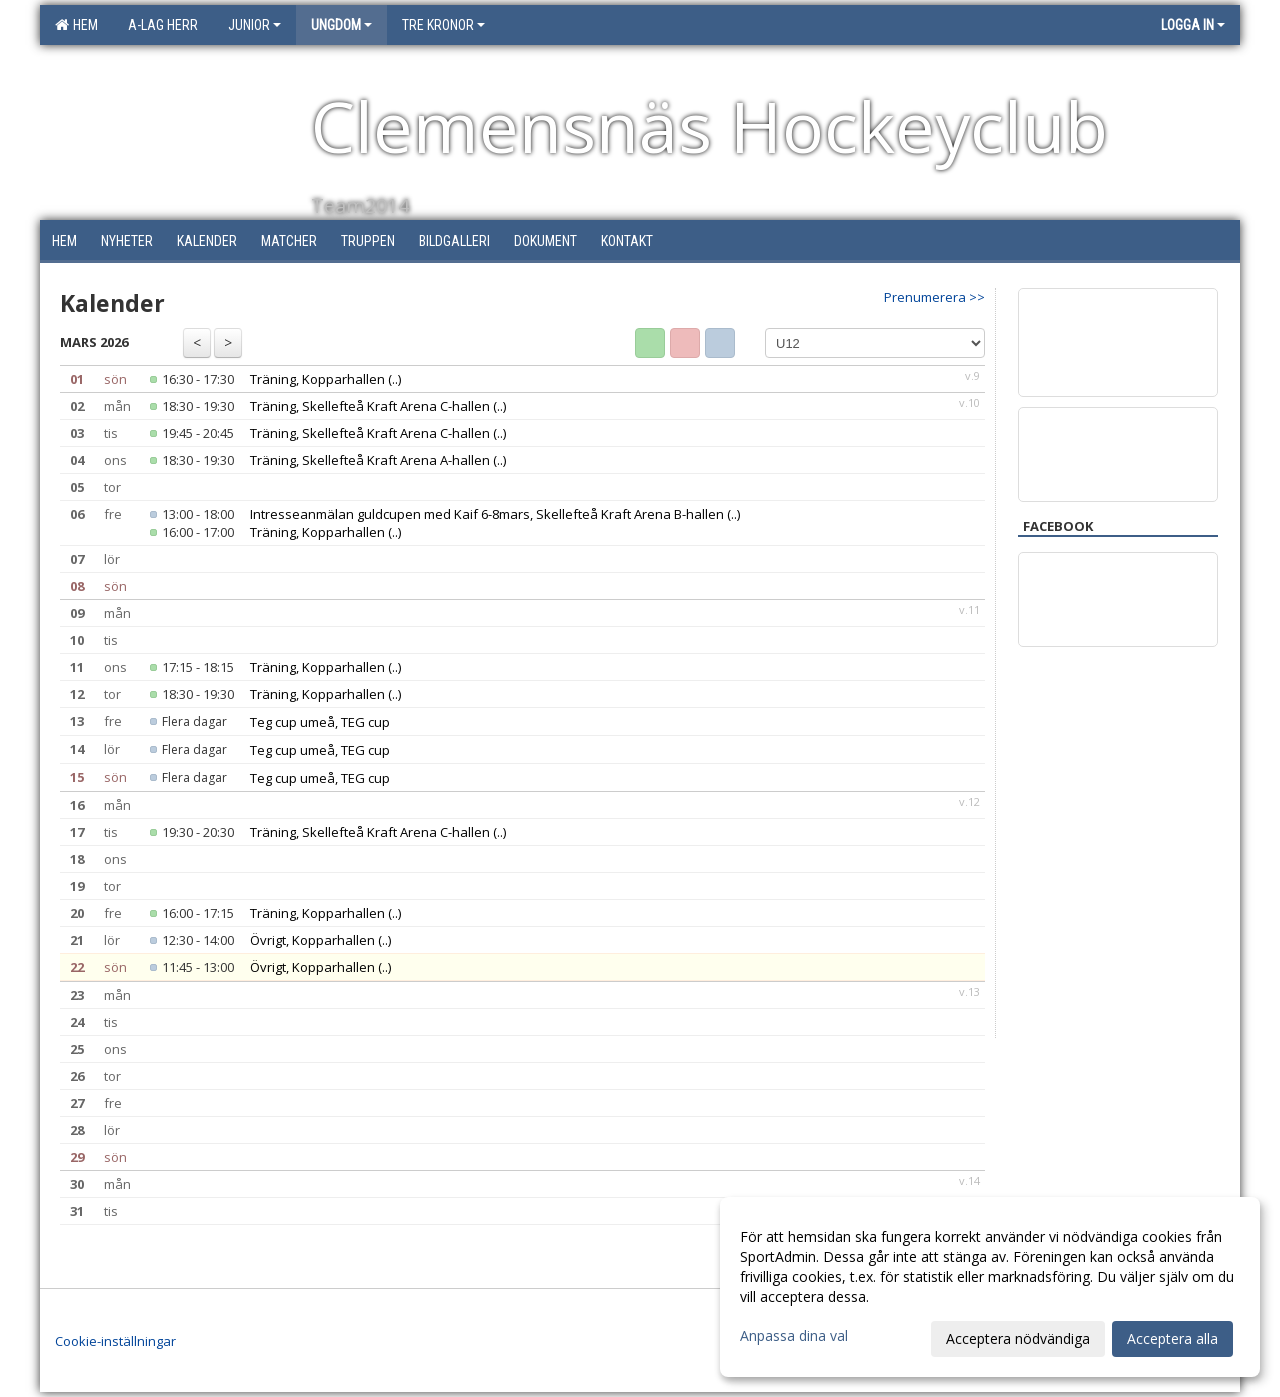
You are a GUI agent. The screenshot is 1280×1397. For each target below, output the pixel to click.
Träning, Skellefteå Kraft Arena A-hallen (370, 460)
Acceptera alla (1172, 1338)
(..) (394, 379)
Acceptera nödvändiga (1018, 1338)
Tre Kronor (443, 25)
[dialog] (990, 1287)
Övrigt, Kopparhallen (312, 940)
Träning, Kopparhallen (317, 379)
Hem (76, 25)
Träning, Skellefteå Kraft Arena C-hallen (370, 406)
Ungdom (341, 25)
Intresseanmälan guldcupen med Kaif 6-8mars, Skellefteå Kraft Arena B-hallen (487, 514)
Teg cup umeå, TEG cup (320, 722)
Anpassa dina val (794, 1336)
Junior (254, 25)
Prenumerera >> (934, 297)
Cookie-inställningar (115, 1341)
